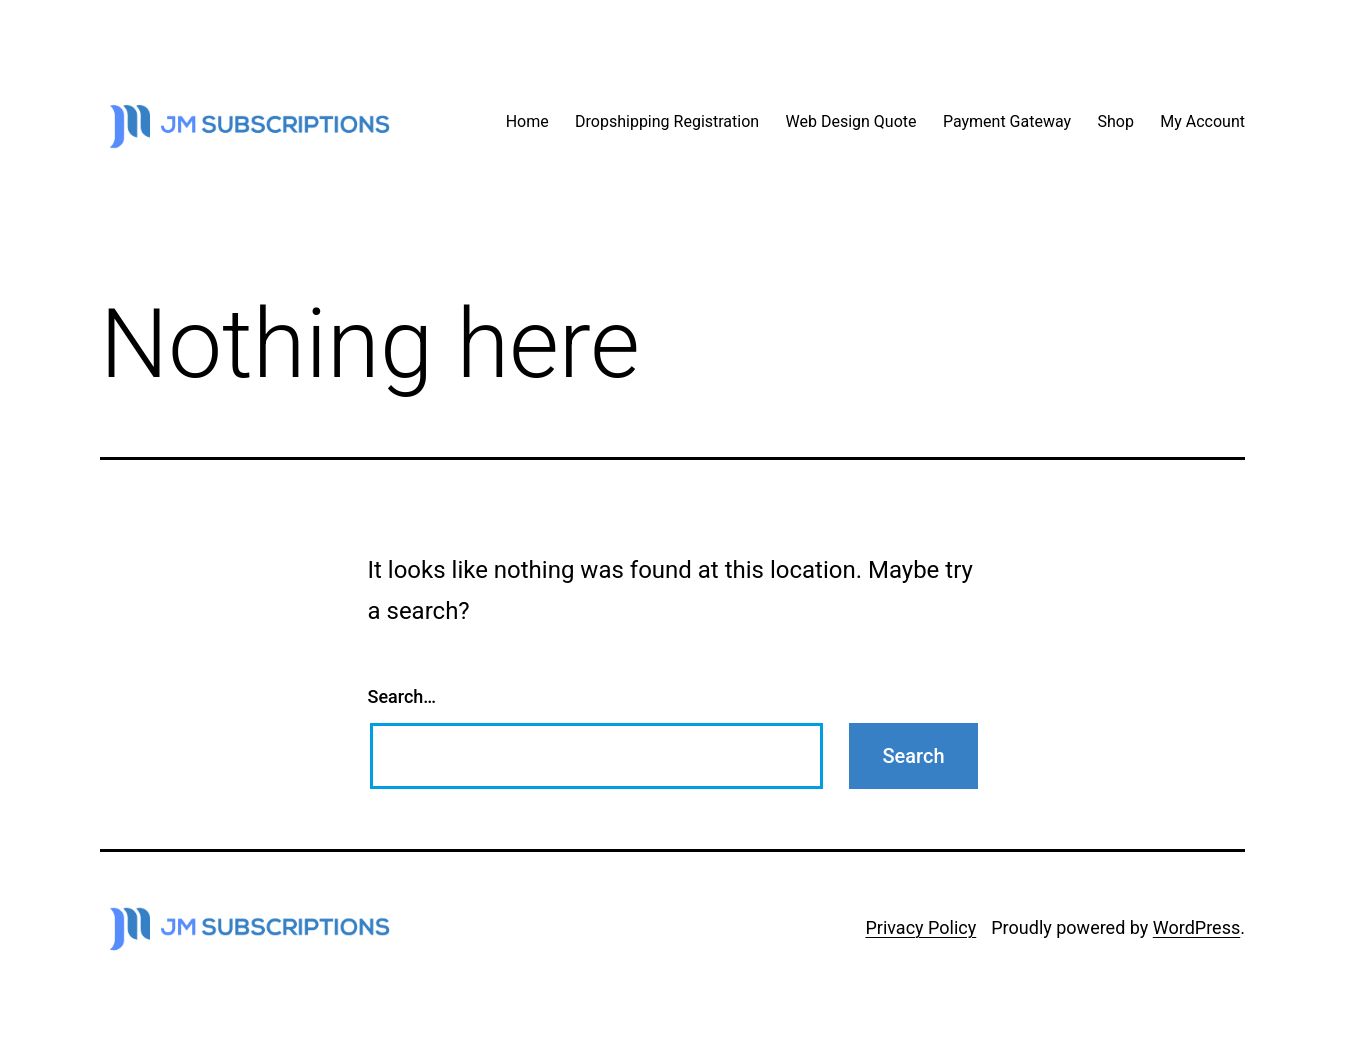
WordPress (1196, 927)
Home (527, 121)
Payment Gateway (1007, 121)
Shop (1115, 121)
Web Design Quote (851, 121)
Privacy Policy (920, 927)
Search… (402, 696)
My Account (1202, 121)
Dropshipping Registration (667, 121)
